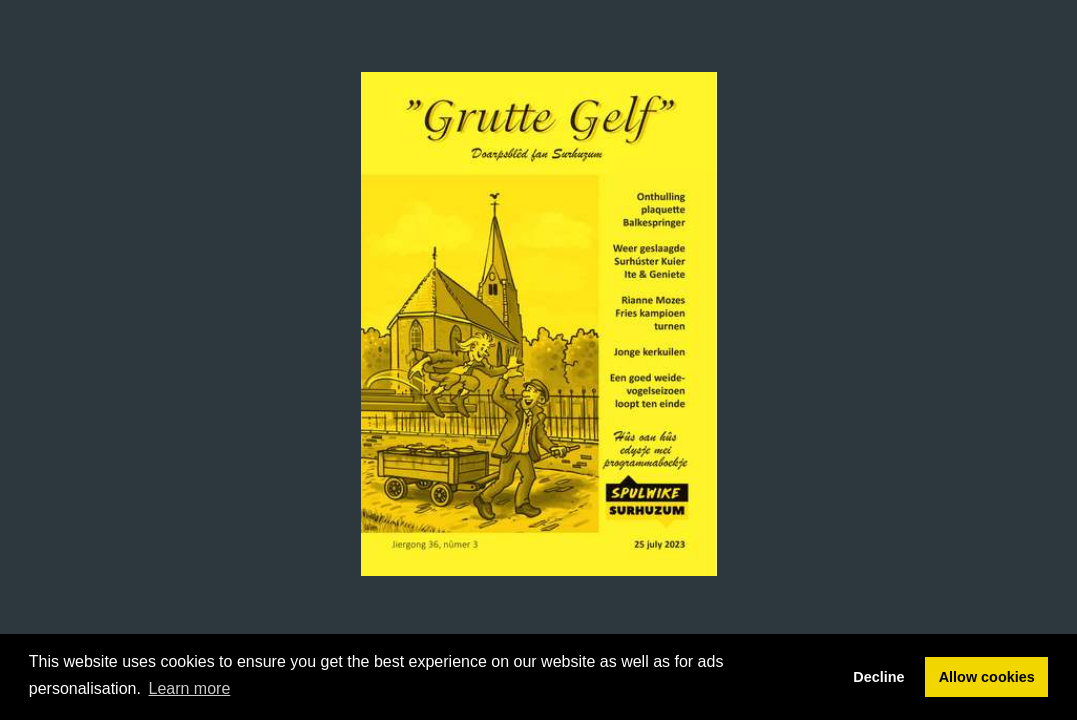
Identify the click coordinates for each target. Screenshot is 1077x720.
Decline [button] (878, 677)
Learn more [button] (190, 688)
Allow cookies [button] (987, 677)
